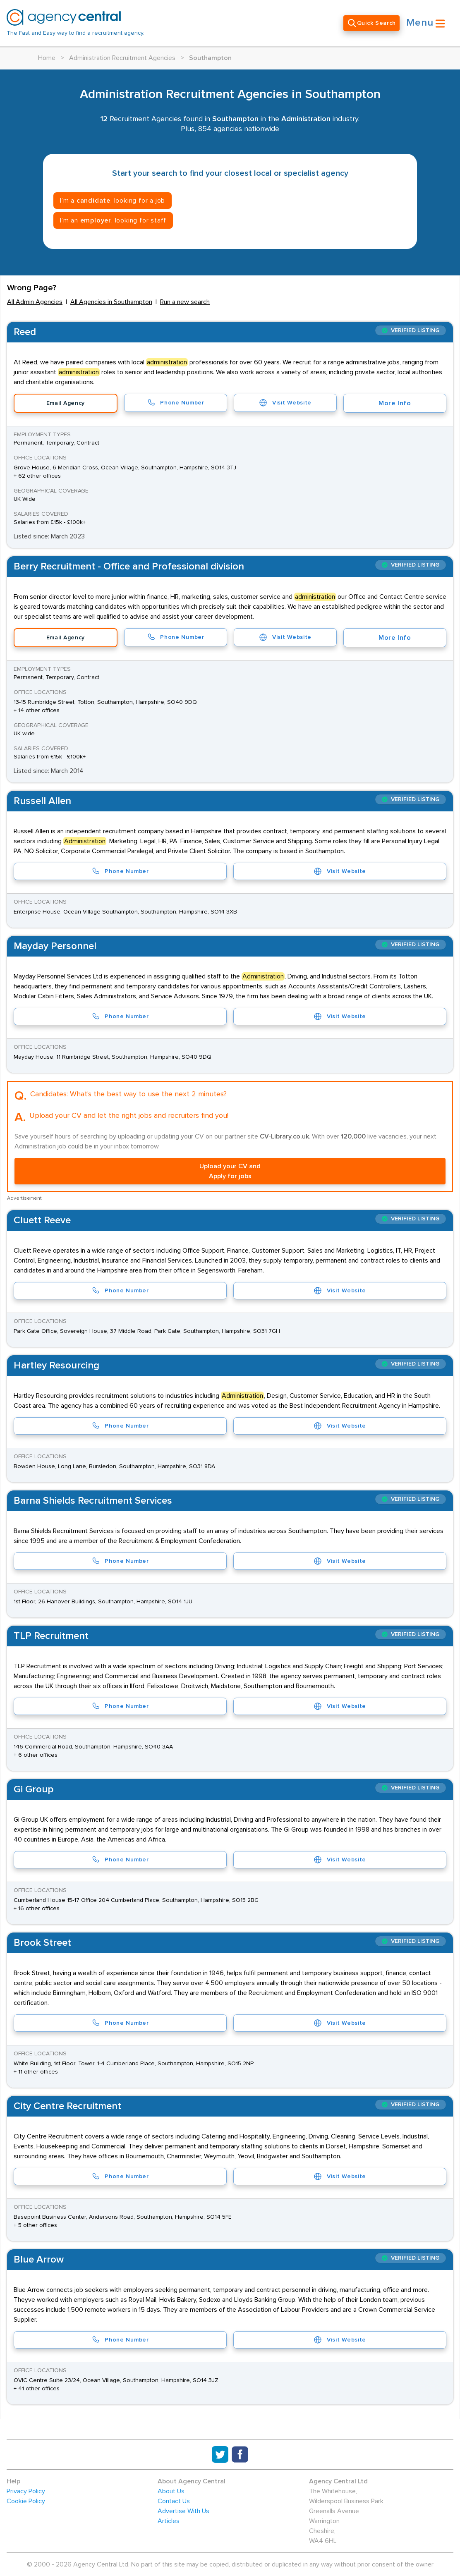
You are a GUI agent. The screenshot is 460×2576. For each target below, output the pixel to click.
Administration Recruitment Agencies (122, 58)
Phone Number (175, 403)
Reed (25, 332)
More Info (395, 403)
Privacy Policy (26, 2491)
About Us (171, 2491)
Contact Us (174, 2501)
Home (46, 58)
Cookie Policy (26, 2501)
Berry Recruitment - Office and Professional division (129, 567)
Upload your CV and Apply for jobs (230, 1171)
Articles (169, 2521)
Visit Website (285, 403)
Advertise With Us (183, 2511)
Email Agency (65, 403)
